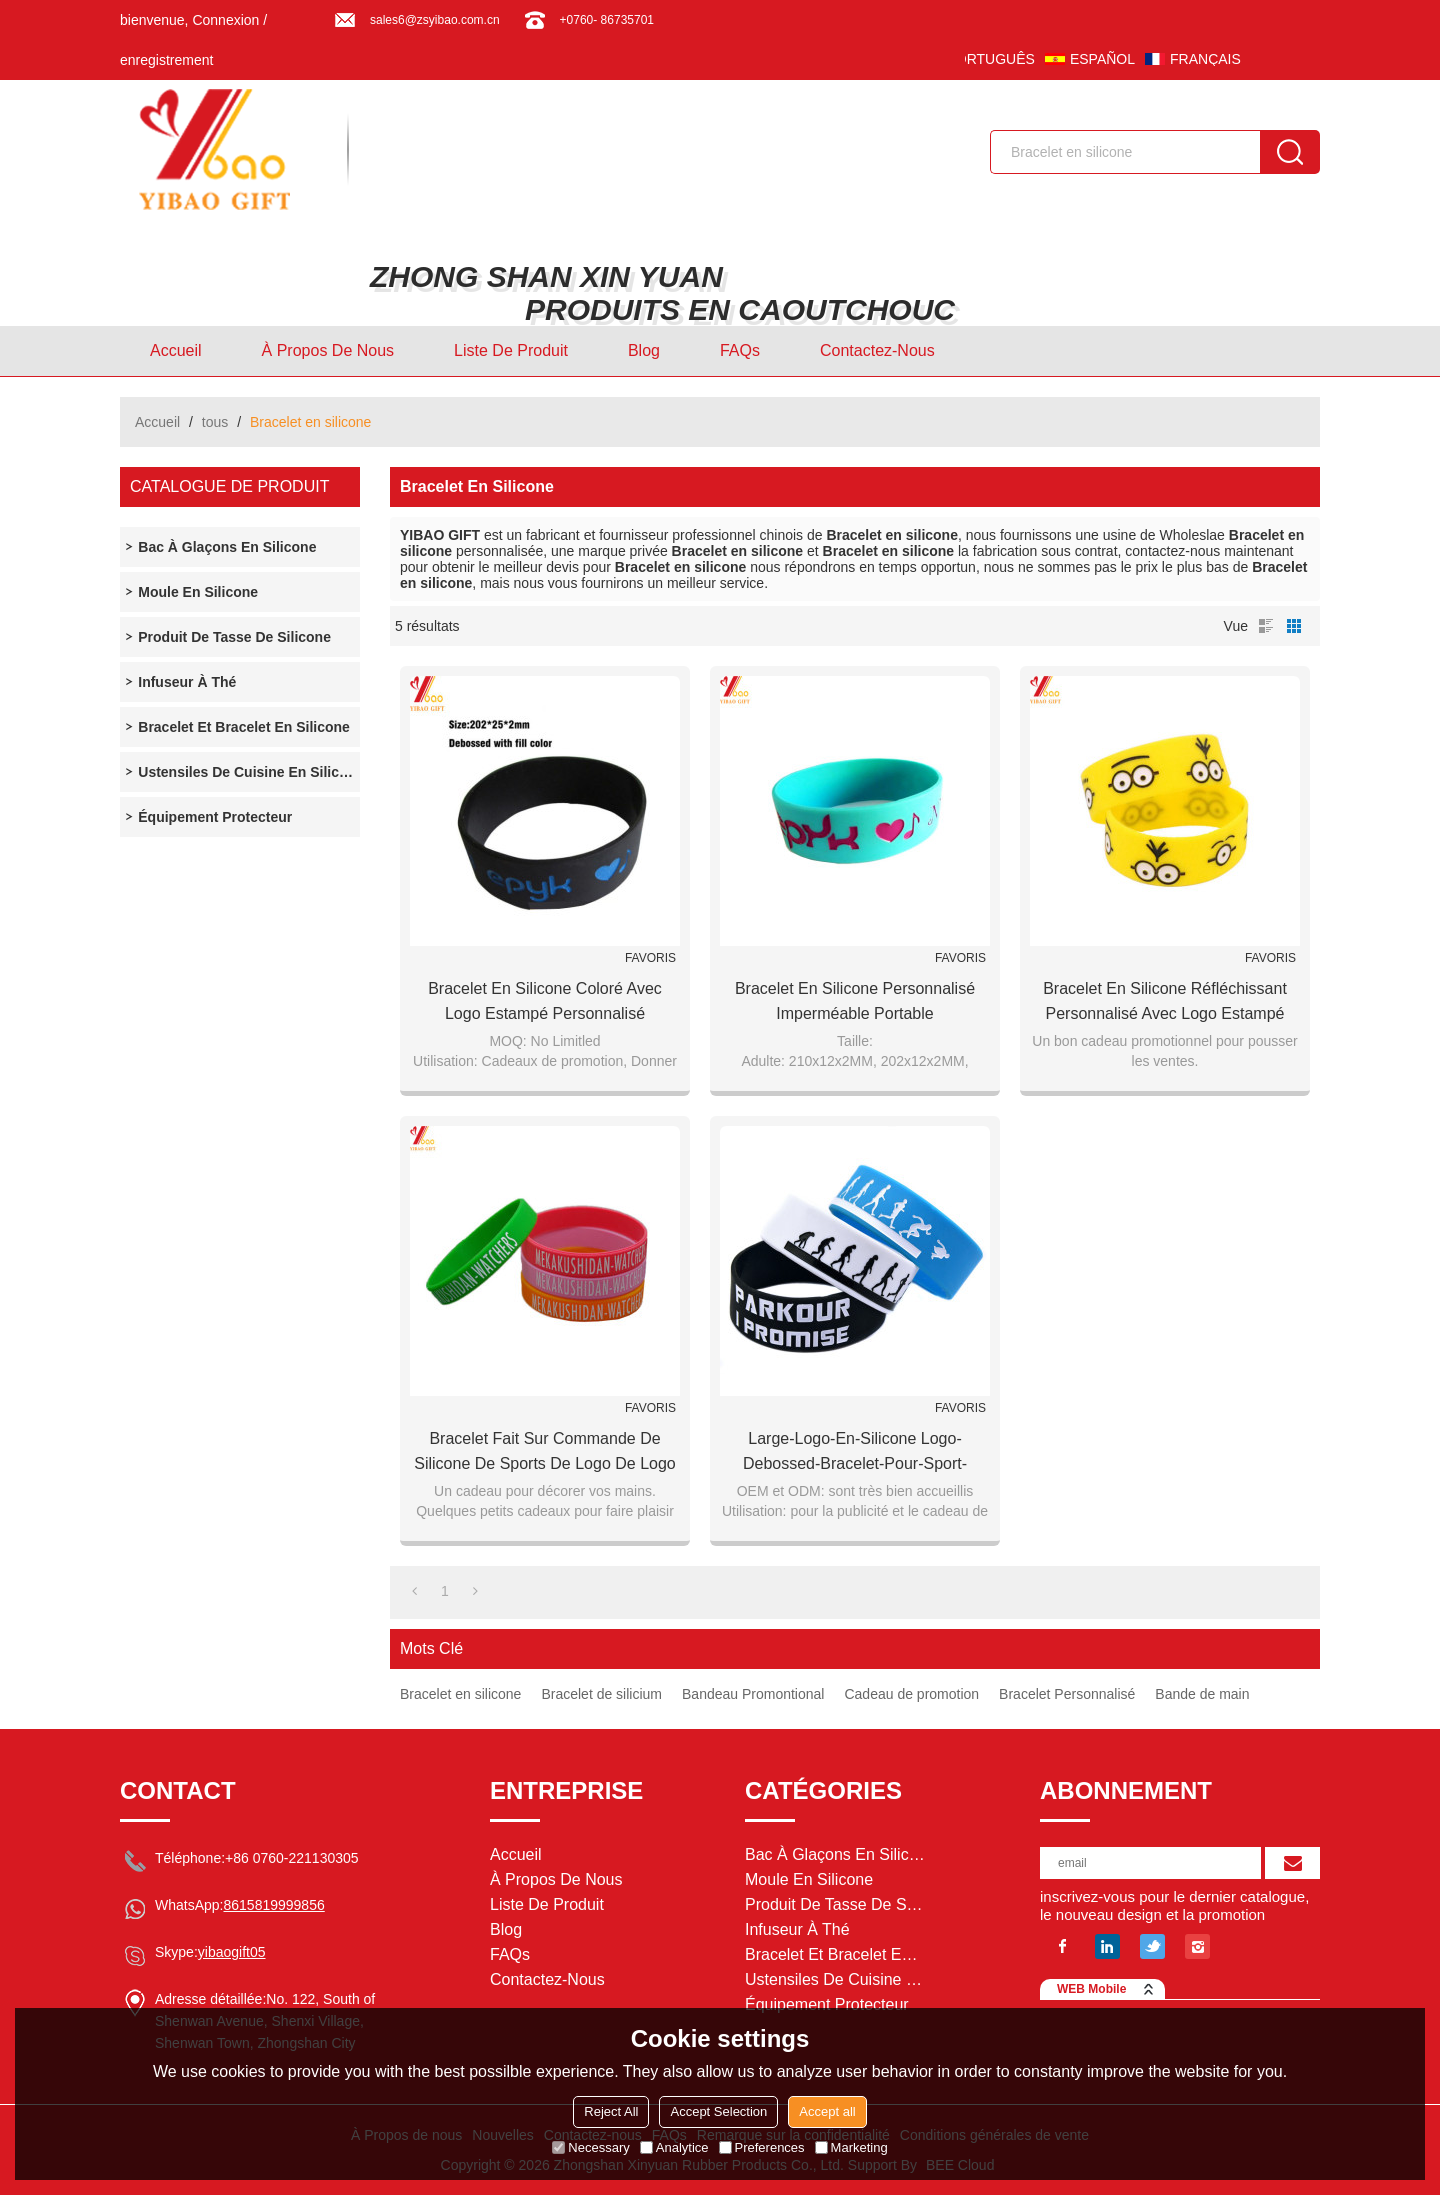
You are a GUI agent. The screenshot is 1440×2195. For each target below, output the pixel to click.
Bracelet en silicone (460, 1694)
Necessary (590, 2147)
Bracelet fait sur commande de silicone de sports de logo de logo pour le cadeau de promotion (545, 1453)
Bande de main (1202, 1694)
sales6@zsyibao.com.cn (435, 20)
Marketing (851, 2147)
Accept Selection (718, 2111)
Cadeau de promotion (911, 1694)
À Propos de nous (328, 350)
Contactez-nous (877, 350)
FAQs (740, 350)
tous (215, 422)
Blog (644, 350)
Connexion (225, 20)
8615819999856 (273, 1905)
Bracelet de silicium (601, 1694)
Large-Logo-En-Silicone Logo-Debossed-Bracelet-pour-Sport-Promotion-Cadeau (855, 1453)
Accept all (827, 2111)
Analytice (674, 2147)
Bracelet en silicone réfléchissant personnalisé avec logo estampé (1165, 1001)
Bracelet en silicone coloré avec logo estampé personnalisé (545, 1001)
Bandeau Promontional (753, 1694)
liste (1266, 626)
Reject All (611, 2111)
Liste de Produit (511, 350)
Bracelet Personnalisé (1067, 1694)
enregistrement (166, 60)
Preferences (762, 2147)
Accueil (176, 350)
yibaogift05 (232, 1952)
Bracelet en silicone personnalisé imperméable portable (855, 1001)
